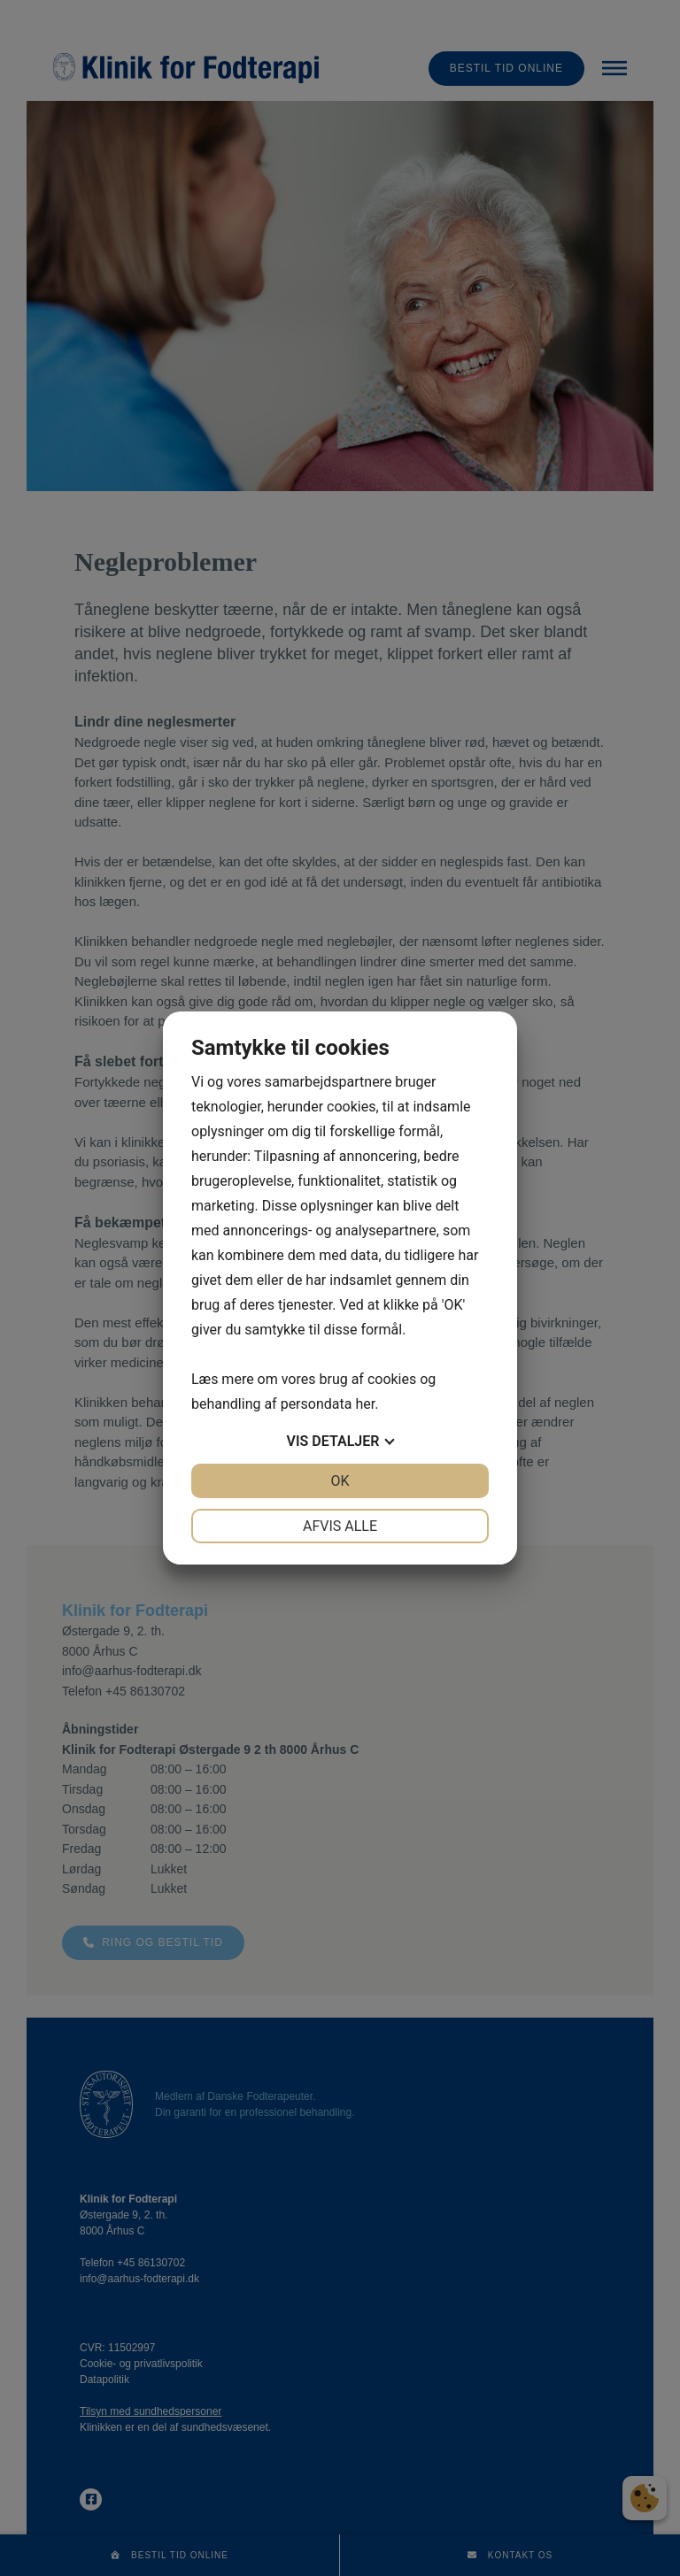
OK (339, 1481)
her (365, 1404)
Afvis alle (340, 1526)
